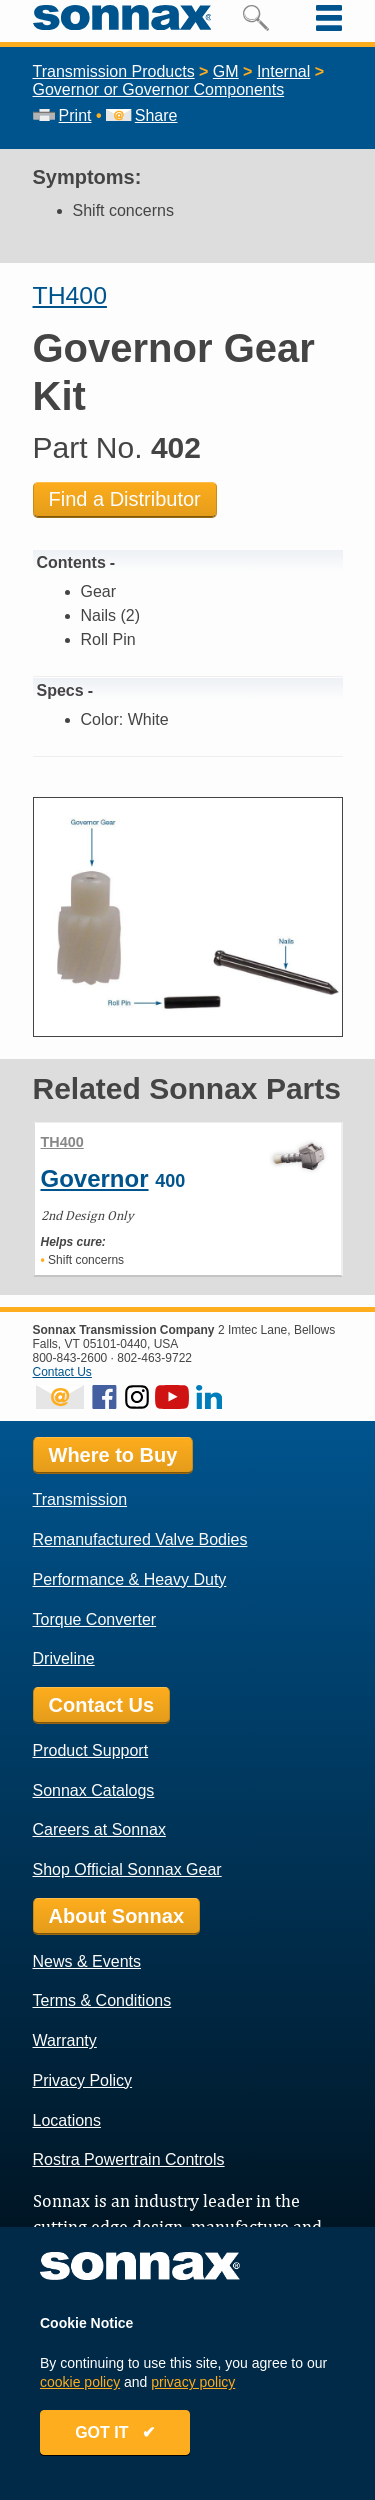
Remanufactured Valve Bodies (140, 1539)
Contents (71, 562)
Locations (67, 2120)
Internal (283, 71)
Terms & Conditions (102, 2000)
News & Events (87, 1961)
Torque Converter (95, 1619)
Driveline (64, 1658)
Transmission (80, 1499)
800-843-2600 (70, 1358)
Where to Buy (113, 1455)
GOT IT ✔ (115, 2432)
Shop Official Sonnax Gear (127, 1869)
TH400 (70, 295)
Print (62, 115)
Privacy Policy (83, 2080)
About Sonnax (117, 1916)
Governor (95, 1178)
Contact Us (62, 1372)
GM (226, 71)
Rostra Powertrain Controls (129, 2159)
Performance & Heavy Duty (130, 1579)
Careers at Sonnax (99, 1829)
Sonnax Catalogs (94, 1790)
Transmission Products (114, 71)
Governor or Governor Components (159, 89)
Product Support (91, 1750)
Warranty (65, 2040)
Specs (60, 690)
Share (141, 115)
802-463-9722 (154, 1358)
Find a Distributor (125, 499)
